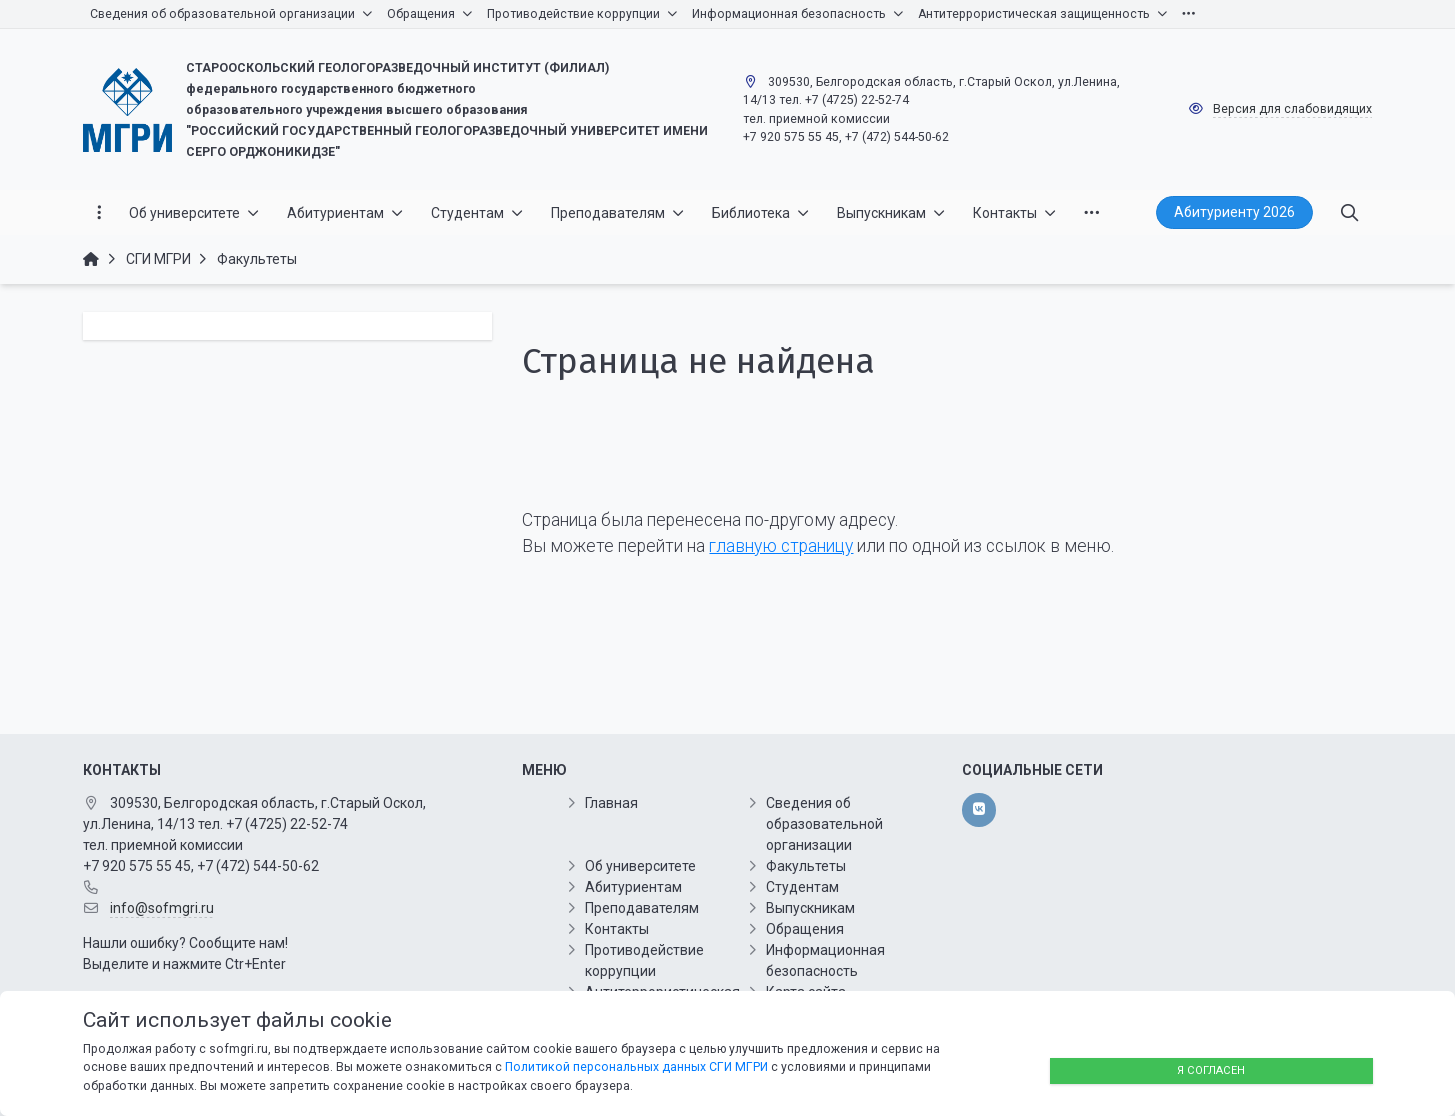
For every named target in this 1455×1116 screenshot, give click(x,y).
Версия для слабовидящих (1292, 109)
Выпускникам (810, 908)
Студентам (802, 887)
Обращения (805, 929)
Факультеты (806, 866)
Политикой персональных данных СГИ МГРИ (636, 1067)
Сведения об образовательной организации (824, 824)
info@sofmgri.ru (162, 908)
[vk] (978, 810)
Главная (611, 803)
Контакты (617, 929)
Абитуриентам (633, 887)
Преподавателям (642, 908)
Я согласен (1211, 1070)
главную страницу (781, 546)
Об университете (640, 866)
